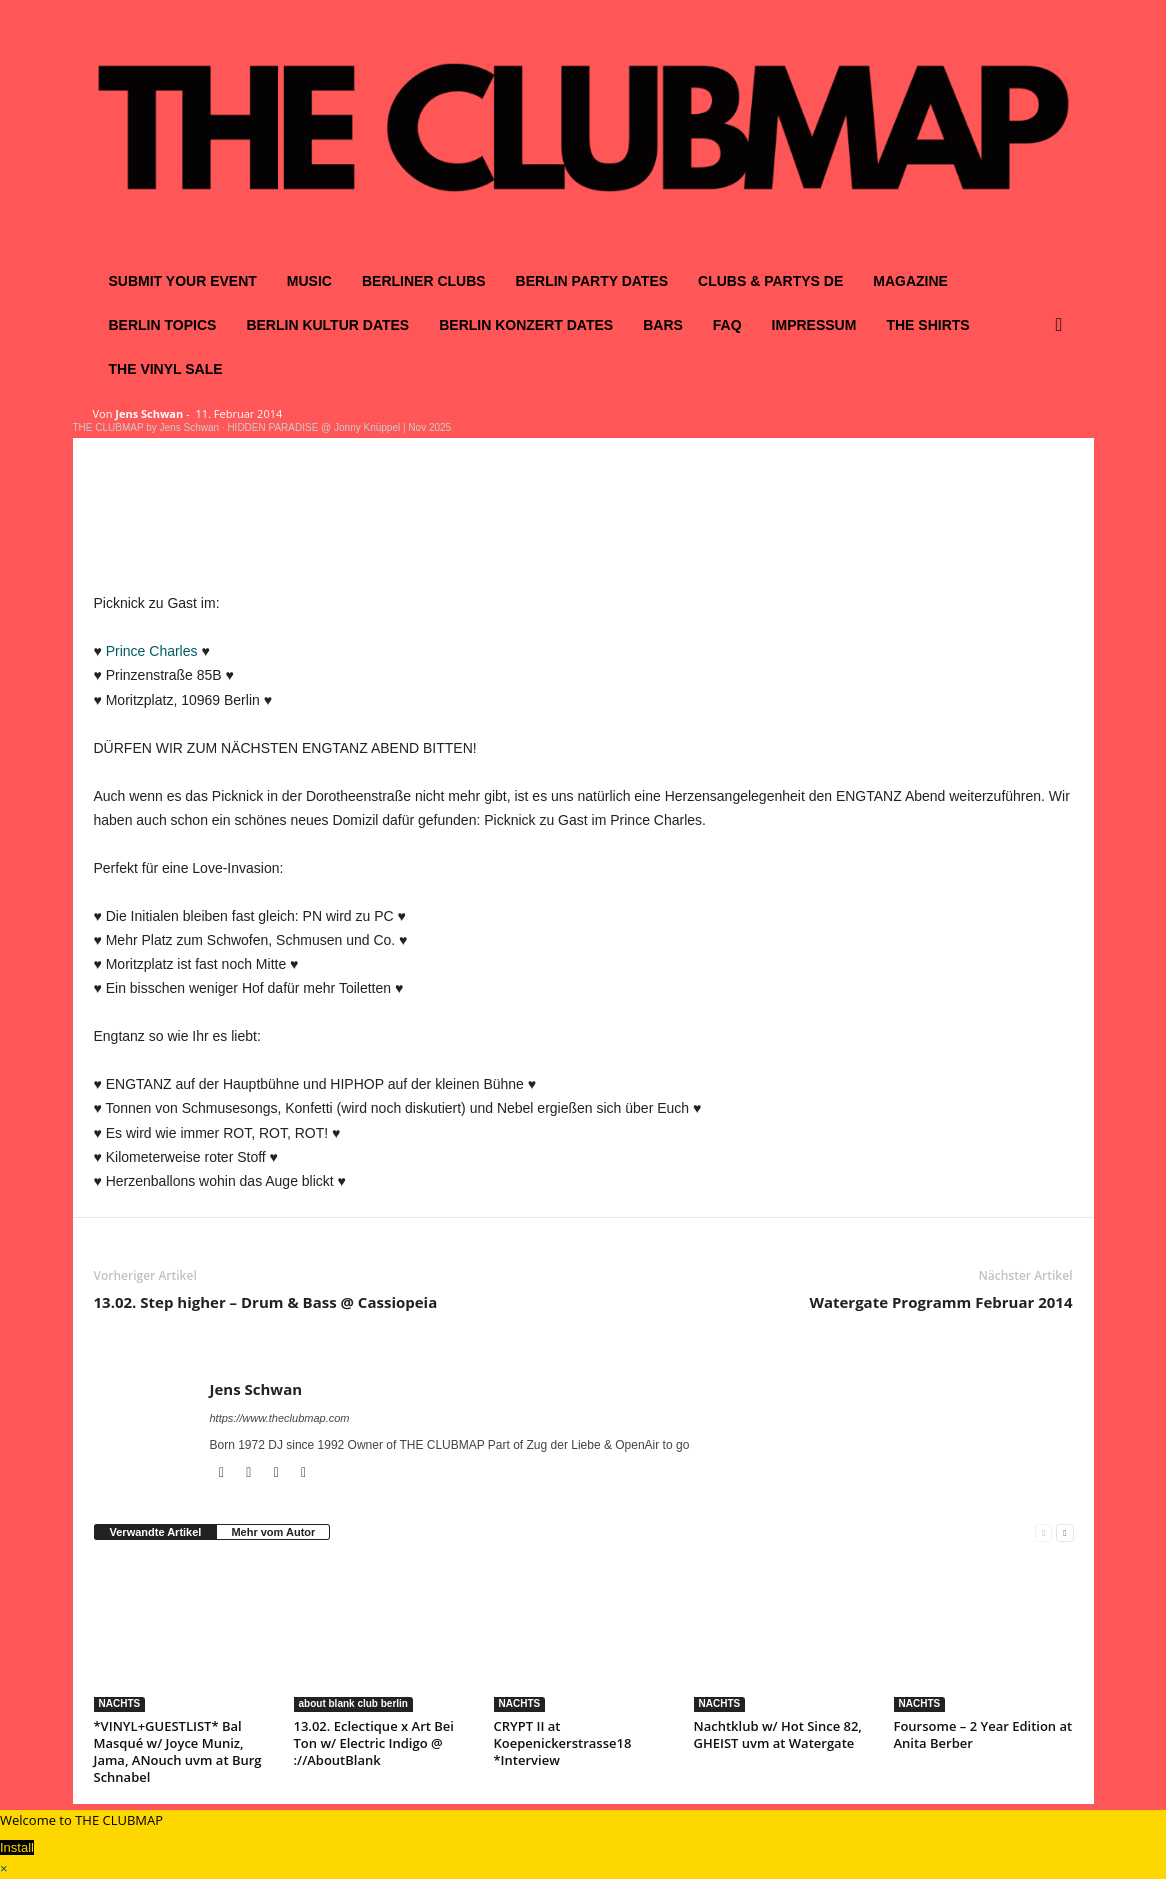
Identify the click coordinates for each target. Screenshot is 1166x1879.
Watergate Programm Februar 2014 (940, 1302)
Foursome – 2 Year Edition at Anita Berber (983, 1734)
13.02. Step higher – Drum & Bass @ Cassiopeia (266, 1302)
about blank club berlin (353, 1703)
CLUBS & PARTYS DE (770, 281)
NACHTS (120, 1703)
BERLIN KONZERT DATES (526, 325)
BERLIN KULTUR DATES (327, 325)
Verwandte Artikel (156, 1532)
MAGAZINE (910, 281)
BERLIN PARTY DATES (592, 281)
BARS (663, 325)
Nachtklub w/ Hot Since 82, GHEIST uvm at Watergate (778, 1734)
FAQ (727, 325)
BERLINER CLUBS (424, 281)
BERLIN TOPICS (163, 325)
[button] (1064, 325)
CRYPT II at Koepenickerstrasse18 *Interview (563, 1743)
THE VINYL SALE (166, 369)
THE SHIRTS (927, 325)
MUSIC (309, 281)
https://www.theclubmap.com (280, 1418)
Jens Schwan (149, 413)
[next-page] (1064, 1532)
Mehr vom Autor (273, 1532)
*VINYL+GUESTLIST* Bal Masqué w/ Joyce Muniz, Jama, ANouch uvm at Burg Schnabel (178, 1751)
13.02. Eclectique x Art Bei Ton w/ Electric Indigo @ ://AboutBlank (374, 1743)
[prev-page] (1043, 1532)
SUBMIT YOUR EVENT (183, 281)
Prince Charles (152, 651)
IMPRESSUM (814, 325)
